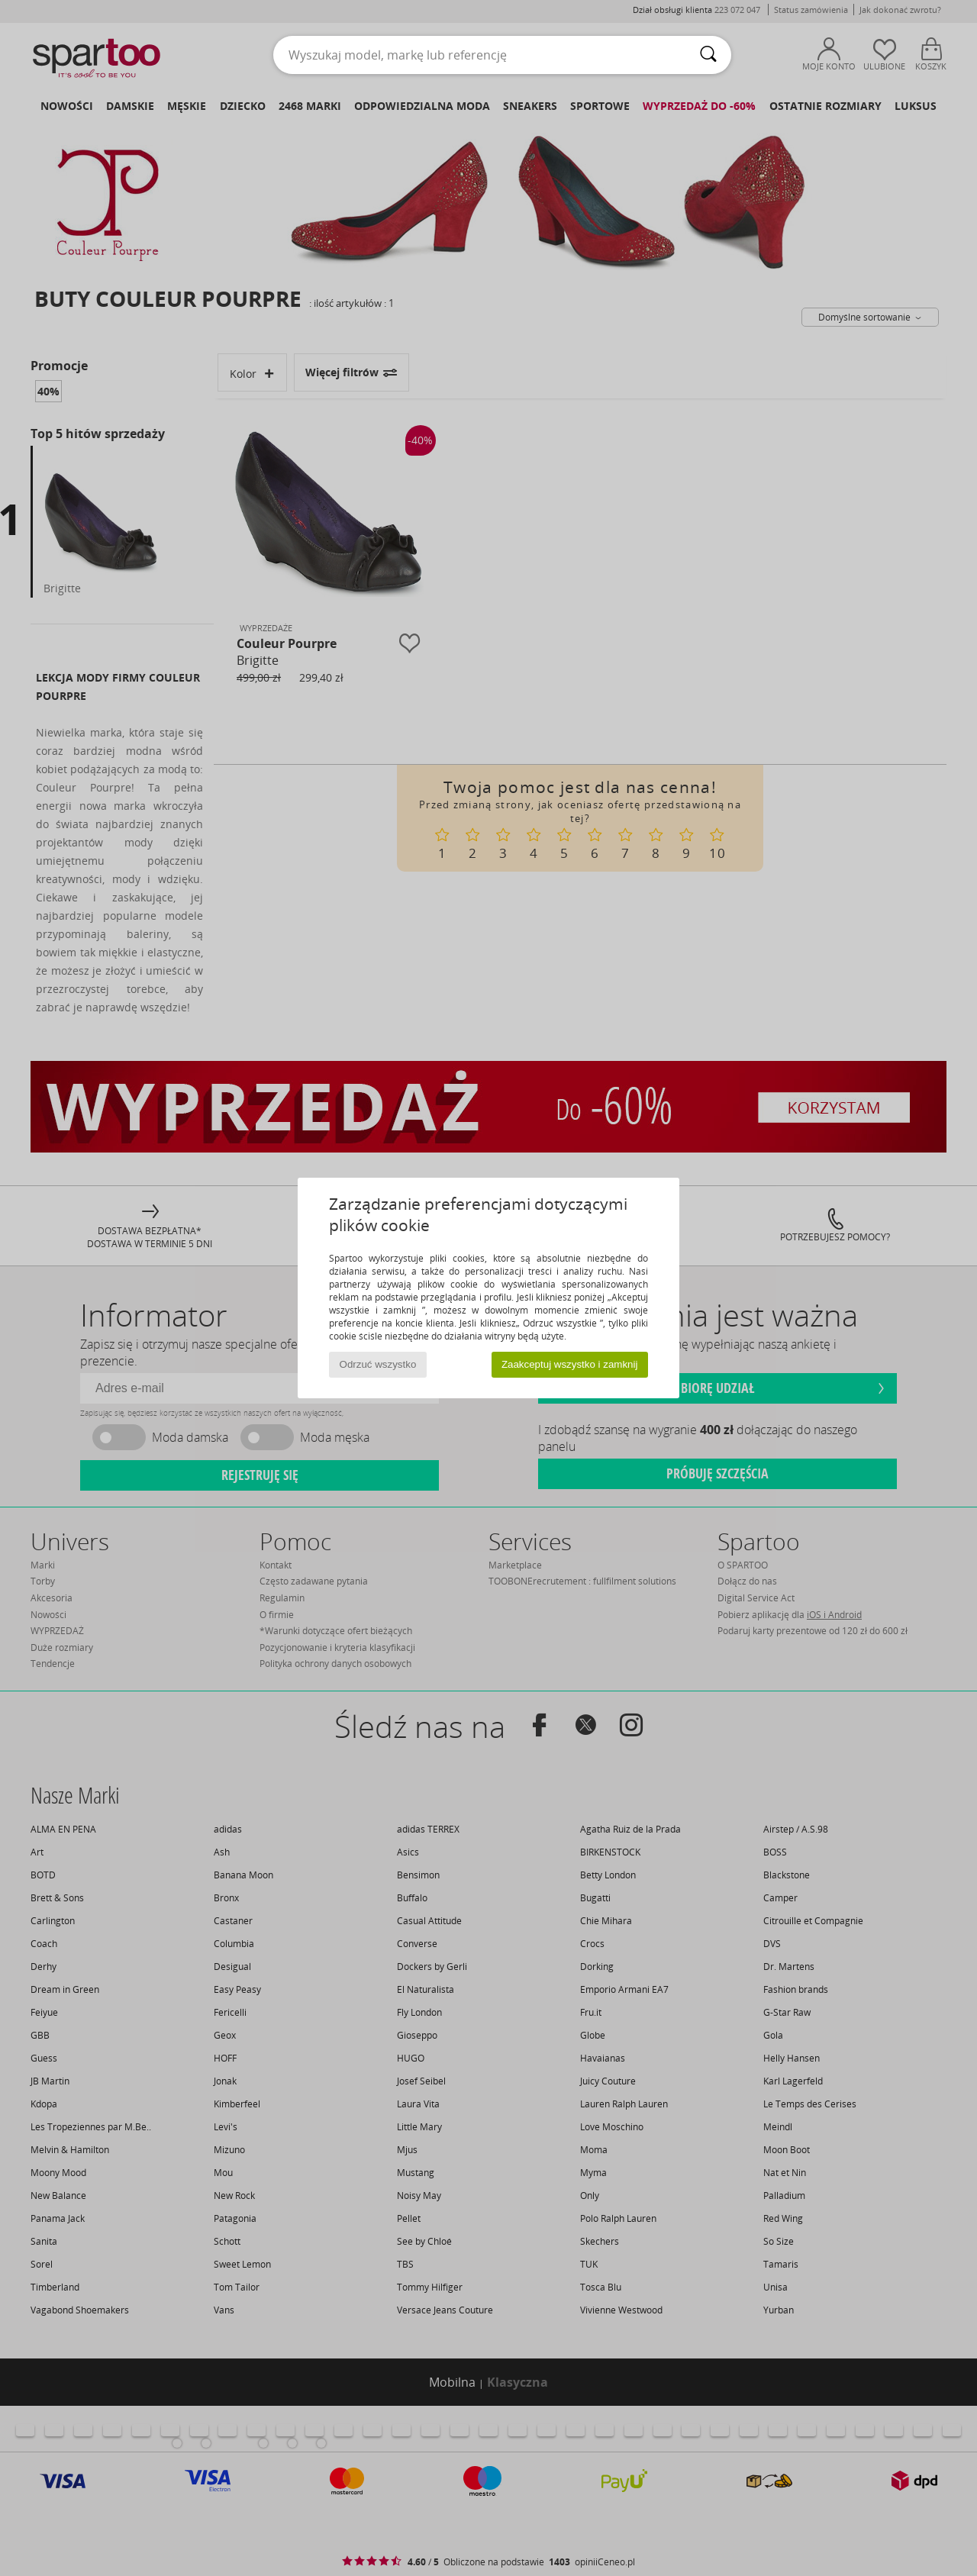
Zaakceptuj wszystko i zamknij (569, 1364)
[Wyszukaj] (708, 55)
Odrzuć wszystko (378, 1364)
